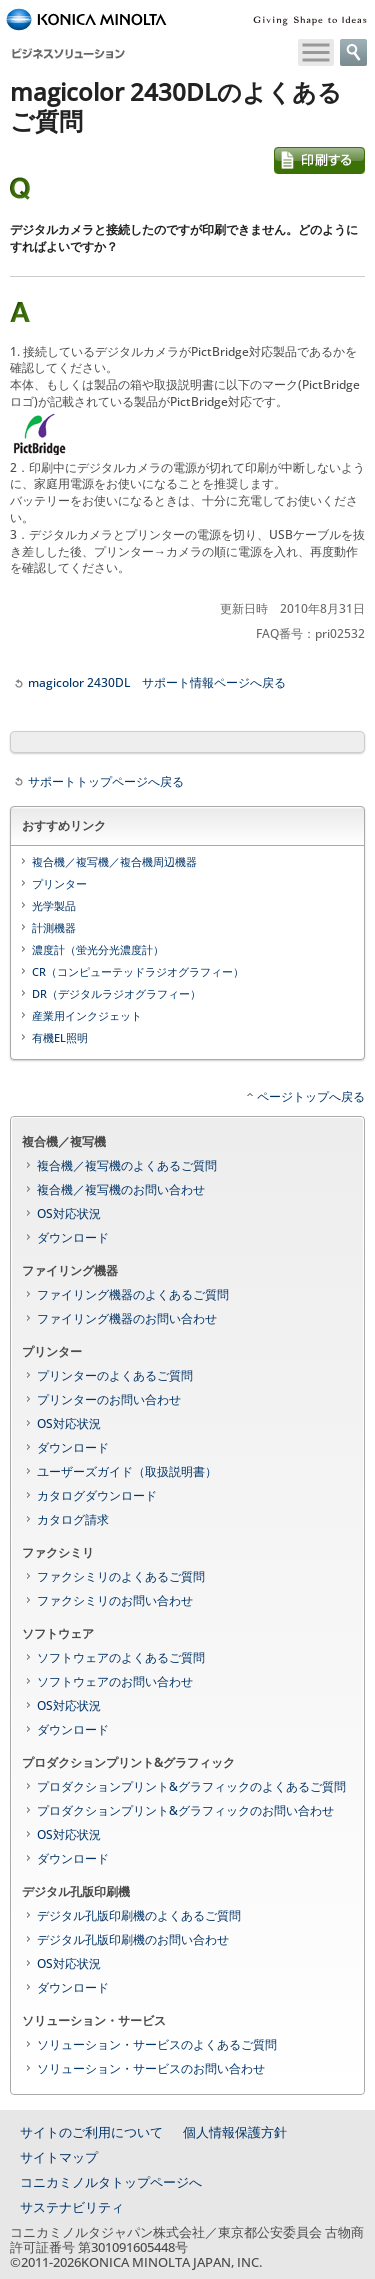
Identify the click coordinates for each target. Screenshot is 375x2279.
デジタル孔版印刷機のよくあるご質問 (139, 1915)
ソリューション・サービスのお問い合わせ (151, 2068)
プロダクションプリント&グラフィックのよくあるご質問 (191, 1786)
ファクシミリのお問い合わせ (115, 1600)
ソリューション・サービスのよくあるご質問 (157, 2044)
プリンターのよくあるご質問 (115, 1375)
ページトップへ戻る (311, 1096)
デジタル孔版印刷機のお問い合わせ (133, 1939)
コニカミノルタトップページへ (111, 2182)
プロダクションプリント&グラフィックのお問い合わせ (185, 1810)
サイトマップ (59, 2157)
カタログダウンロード (97, 1495)
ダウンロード (73, 1237)
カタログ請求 (73, 1519)
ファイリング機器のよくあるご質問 (133, 1294)
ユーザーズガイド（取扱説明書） (127, 1471)
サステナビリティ (72, 2207)
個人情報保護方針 (235, 2132)
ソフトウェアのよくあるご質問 (121, 1657)
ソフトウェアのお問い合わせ (115, 1681)
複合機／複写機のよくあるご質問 (127, 1165)
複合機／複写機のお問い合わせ (121, 1189)
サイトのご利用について (91, 2132)
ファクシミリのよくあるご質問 (121, 1576)
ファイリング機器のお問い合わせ (127, 1318)
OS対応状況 (69, 1213)
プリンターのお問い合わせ (109, 1399)
